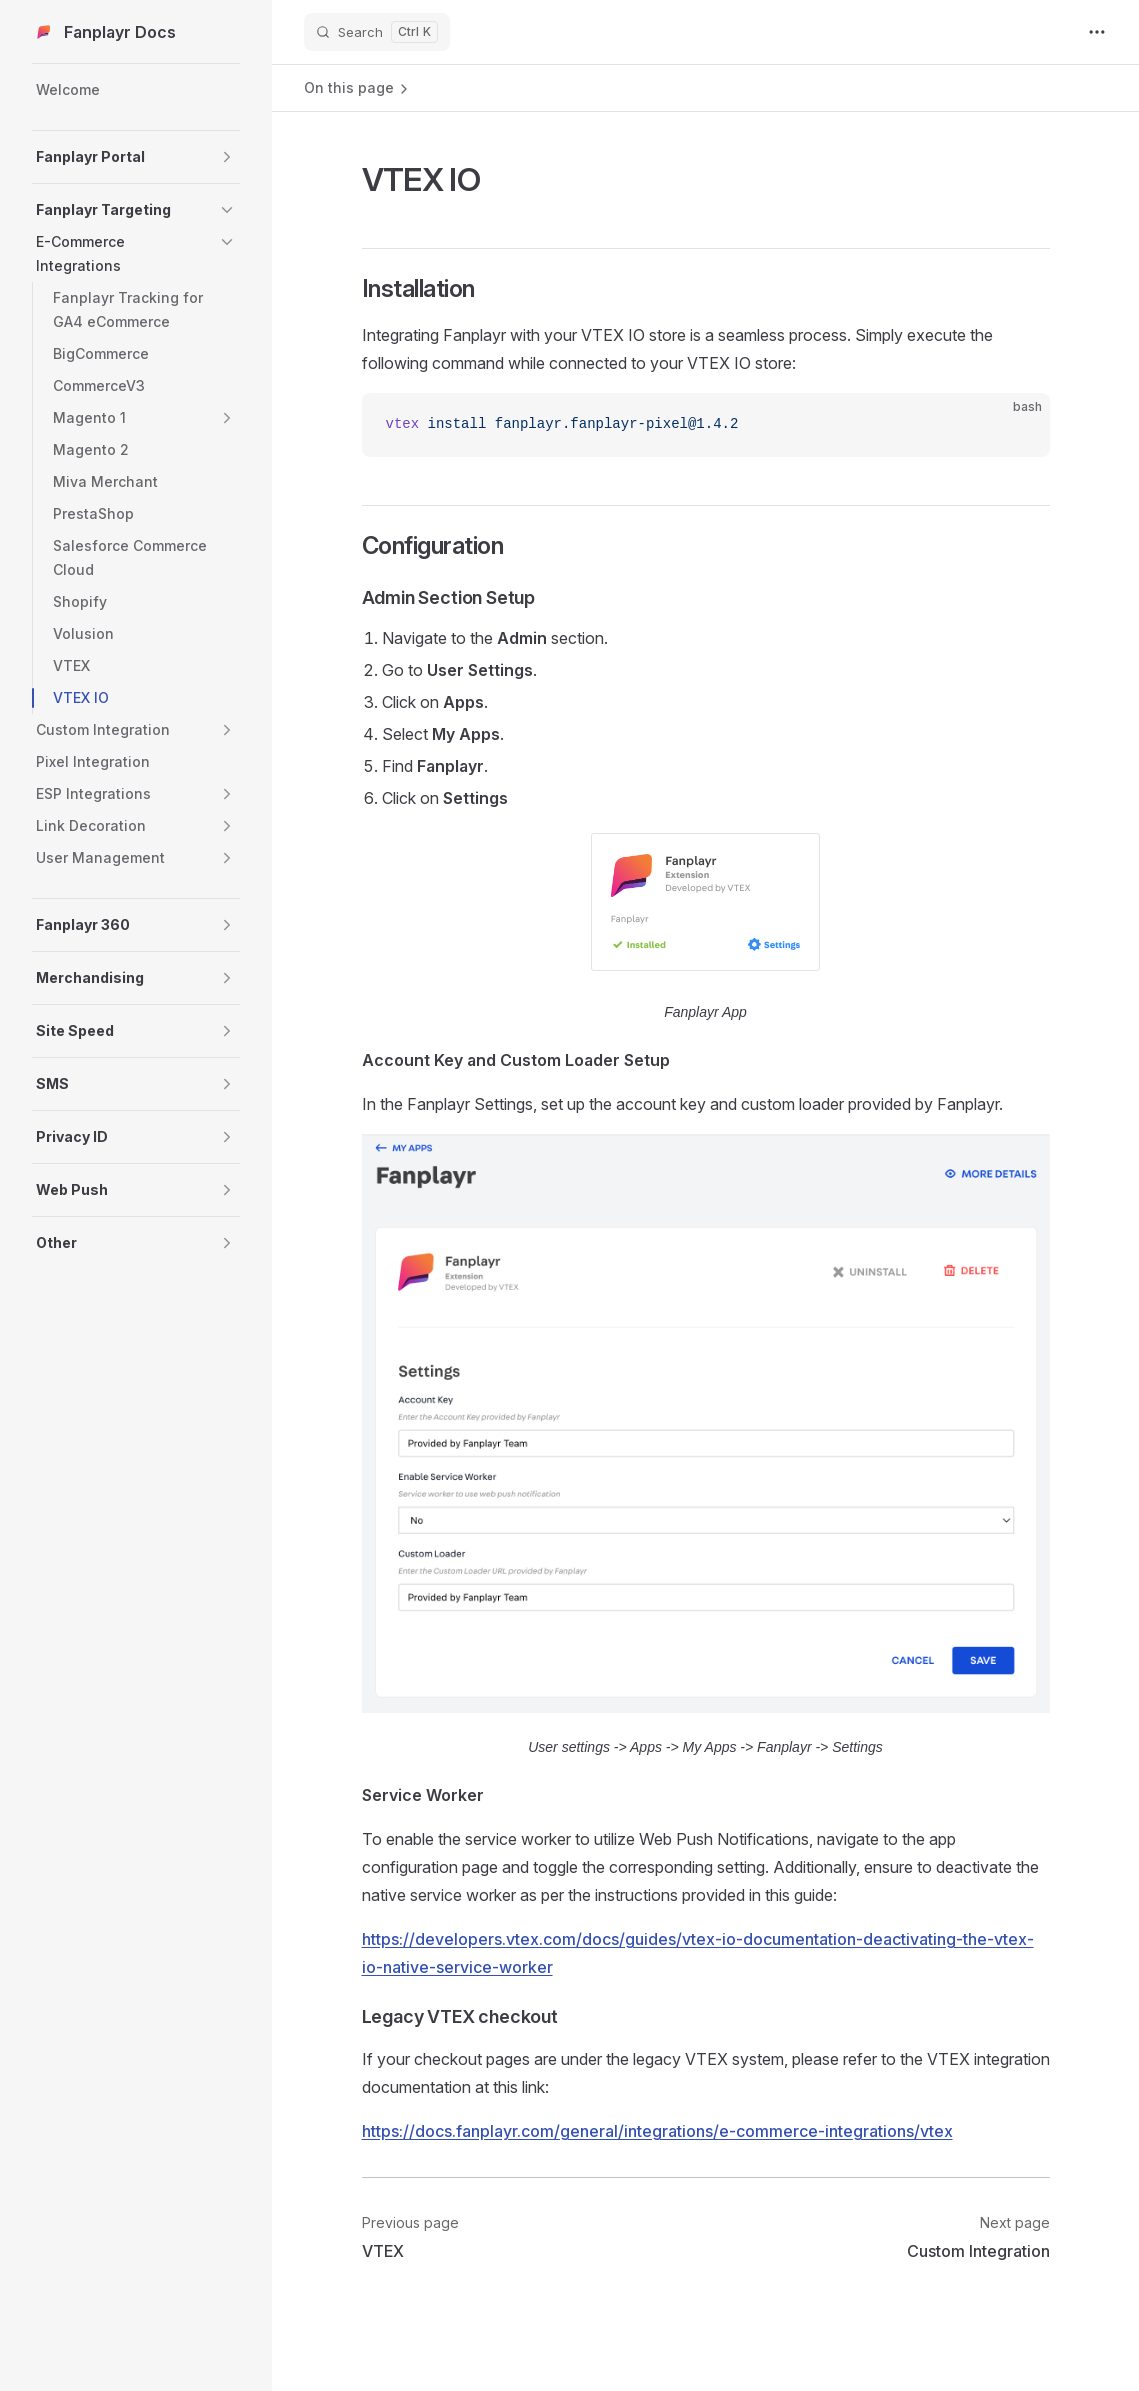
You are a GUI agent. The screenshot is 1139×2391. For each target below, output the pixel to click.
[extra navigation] (1097, 32)
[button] (227, 157)
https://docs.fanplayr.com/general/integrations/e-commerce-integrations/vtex (657, 2131)
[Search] (377, 32)
